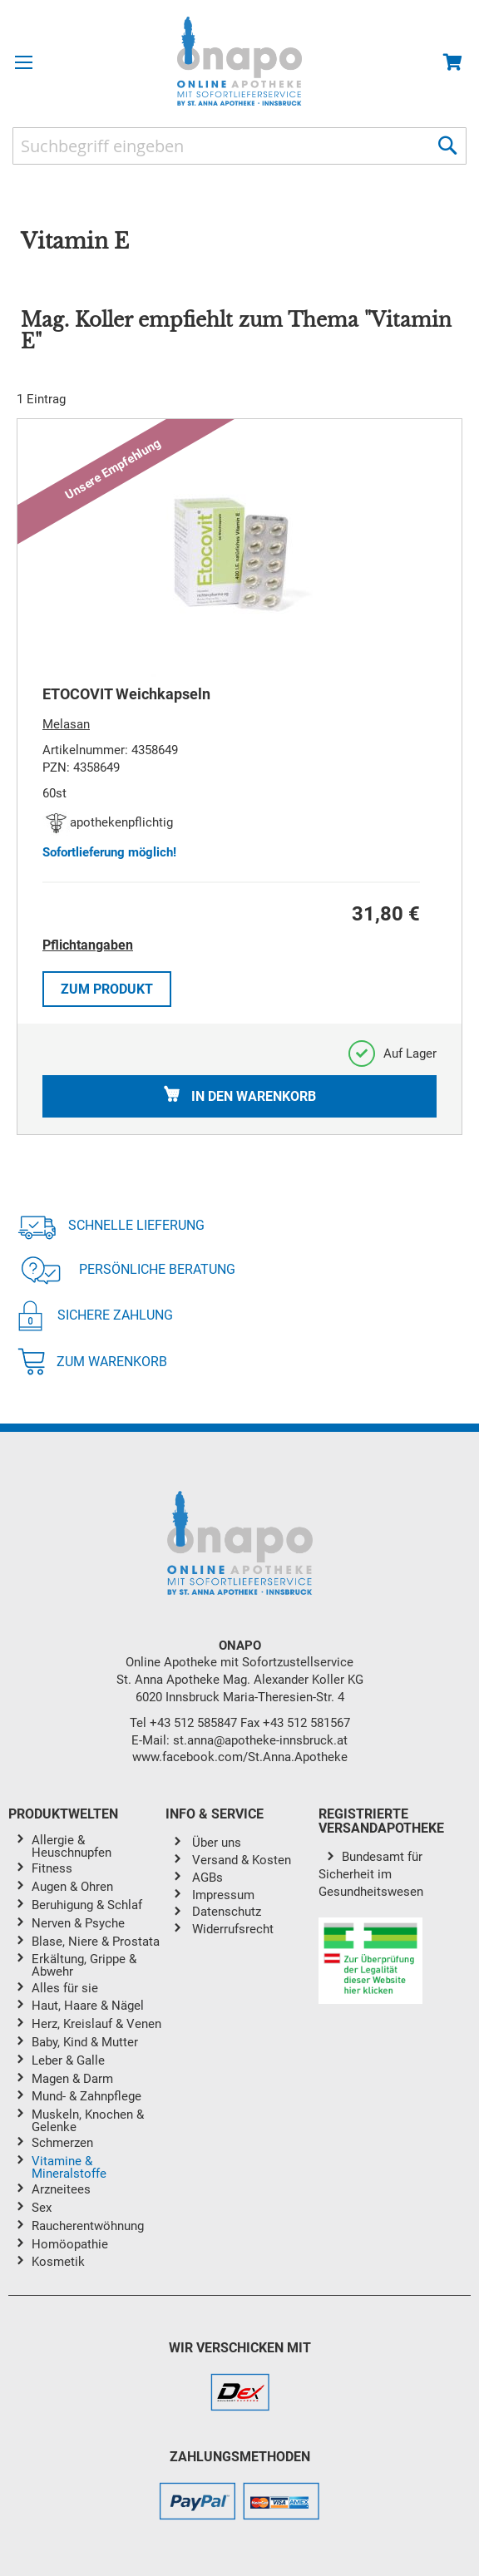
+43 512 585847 (193, 1722)
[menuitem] (98, 1846)
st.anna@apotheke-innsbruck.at (260, 1740)
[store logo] (239, 61)
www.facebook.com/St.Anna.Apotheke (240, 1756)
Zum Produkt (107, 989)
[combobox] (239, 146)
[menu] (86, 2054)
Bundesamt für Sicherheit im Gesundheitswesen (371, 1874)
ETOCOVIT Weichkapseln (126, 694)
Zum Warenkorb (92, 1361)
